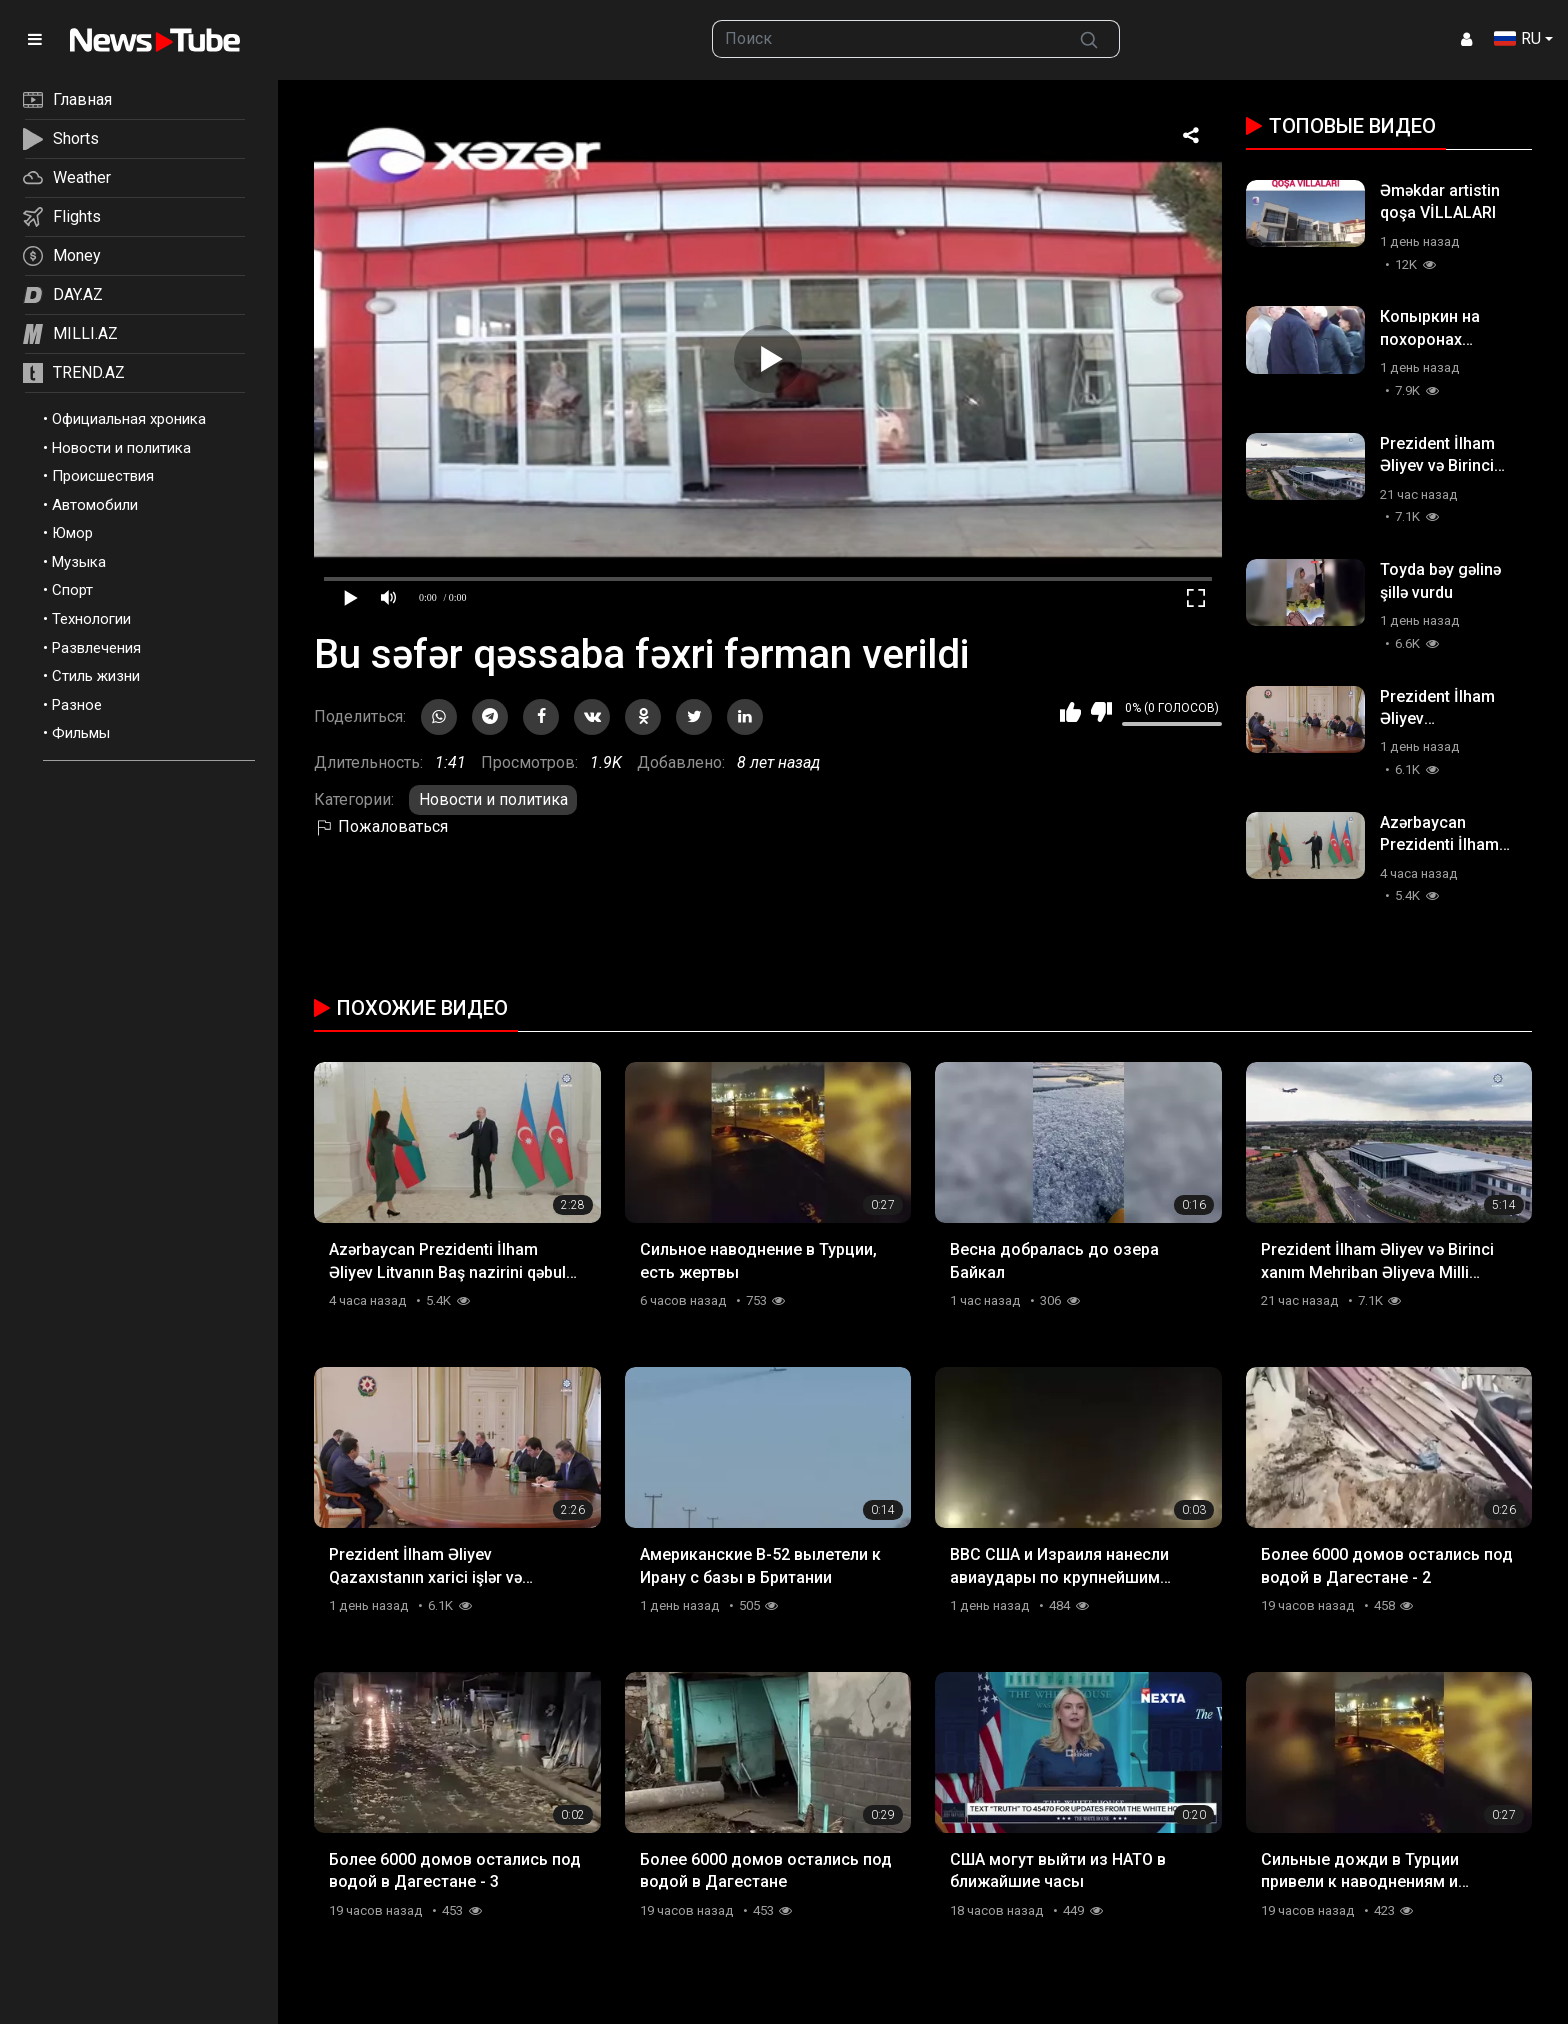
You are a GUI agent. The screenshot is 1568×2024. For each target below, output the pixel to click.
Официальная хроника (129, 419)
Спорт (72, 590)
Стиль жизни (96, 676)
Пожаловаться (381, 826)
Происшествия (103, 476)
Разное (77, 705)
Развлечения (96, 648)
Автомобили (95, 505)
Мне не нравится (1101, 712)
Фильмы (81, 733)
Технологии (91, 619)
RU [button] (1517, 38)
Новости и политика (121, 448)
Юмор (72, 533)
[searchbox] (886, 39)
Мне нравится (1070, 712)
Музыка (79, 562)
